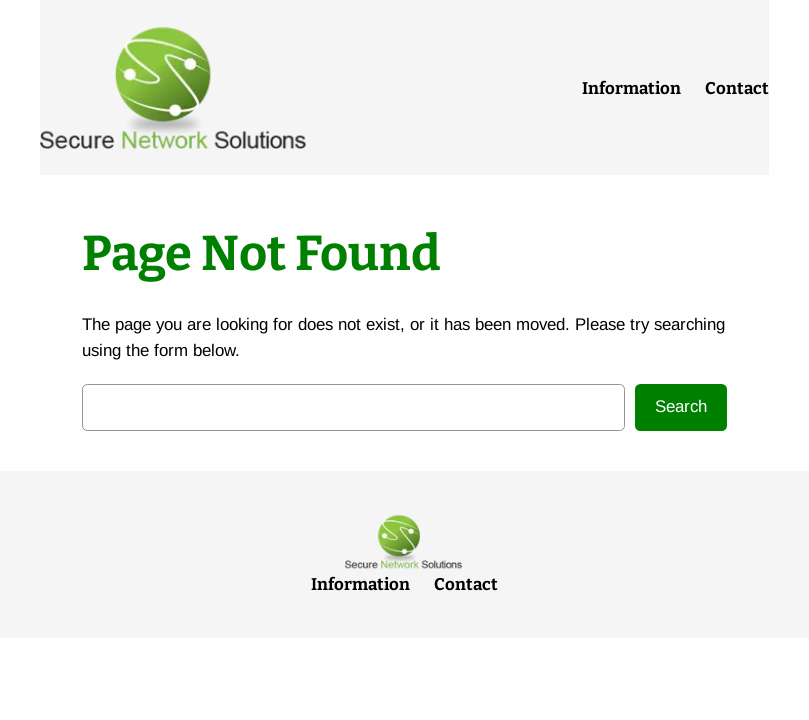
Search (681, 406)
